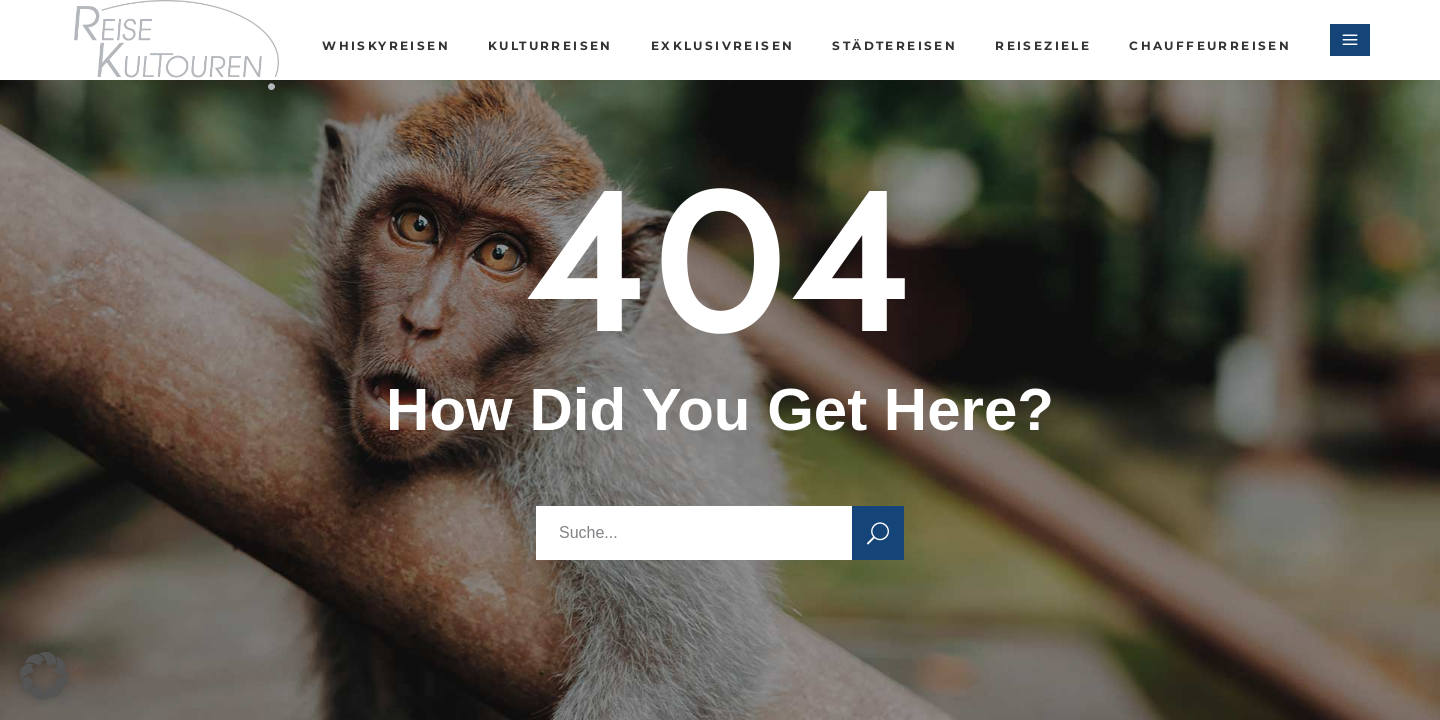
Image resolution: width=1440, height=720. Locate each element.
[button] (44, 676)
